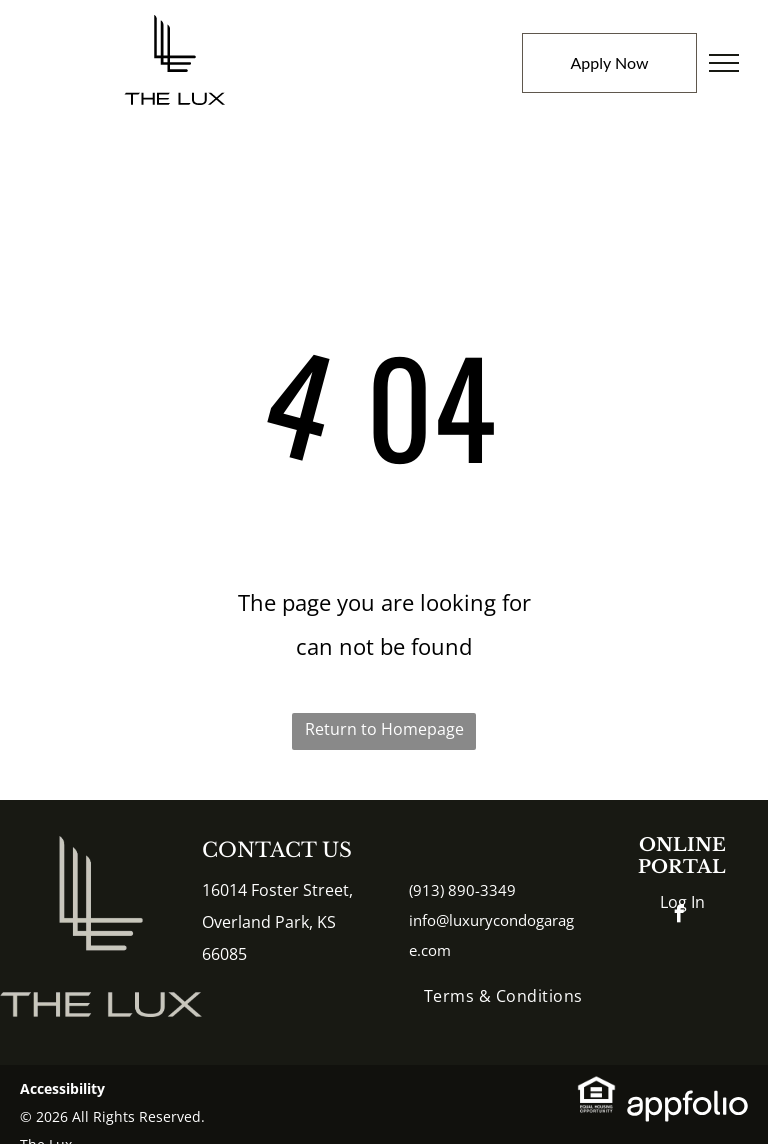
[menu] (724, 63)
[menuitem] (503, 996)
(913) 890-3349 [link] (462, 890)
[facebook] (680, 916)
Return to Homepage (384, 729)
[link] (597, 1091)
